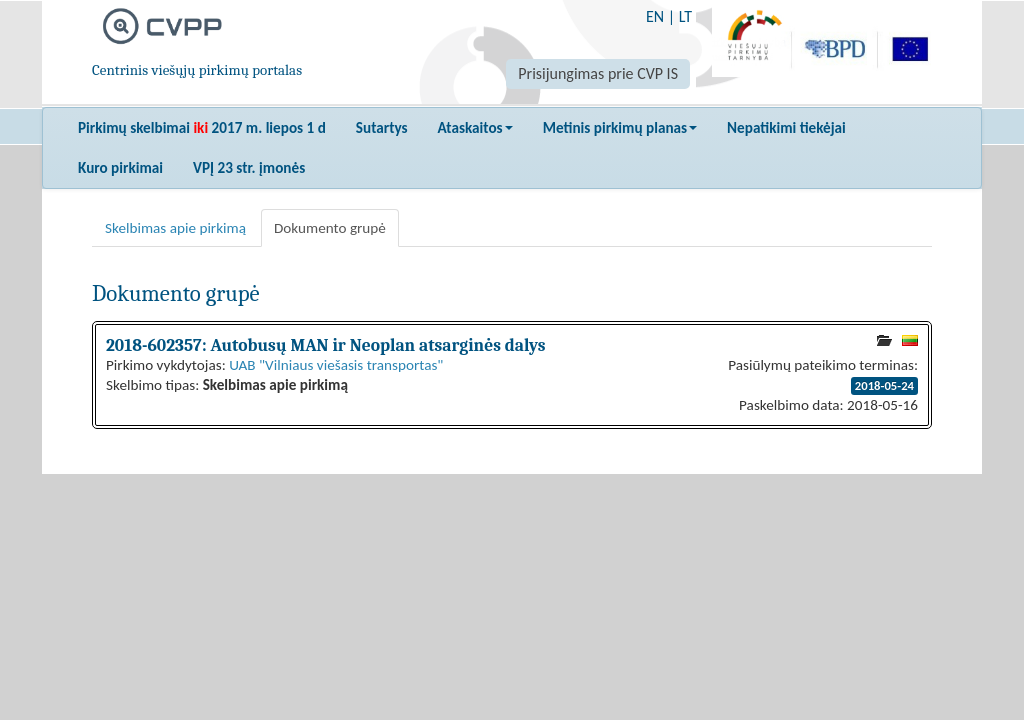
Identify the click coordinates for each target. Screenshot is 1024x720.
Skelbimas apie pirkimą (175, 228)
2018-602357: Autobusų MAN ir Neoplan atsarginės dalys (326, 345)
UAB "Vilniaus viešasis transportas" (336, 365)
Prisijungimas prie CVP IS (598, 73)
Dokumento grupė (330, 228)
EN (655, 16)
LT (685, 16)
